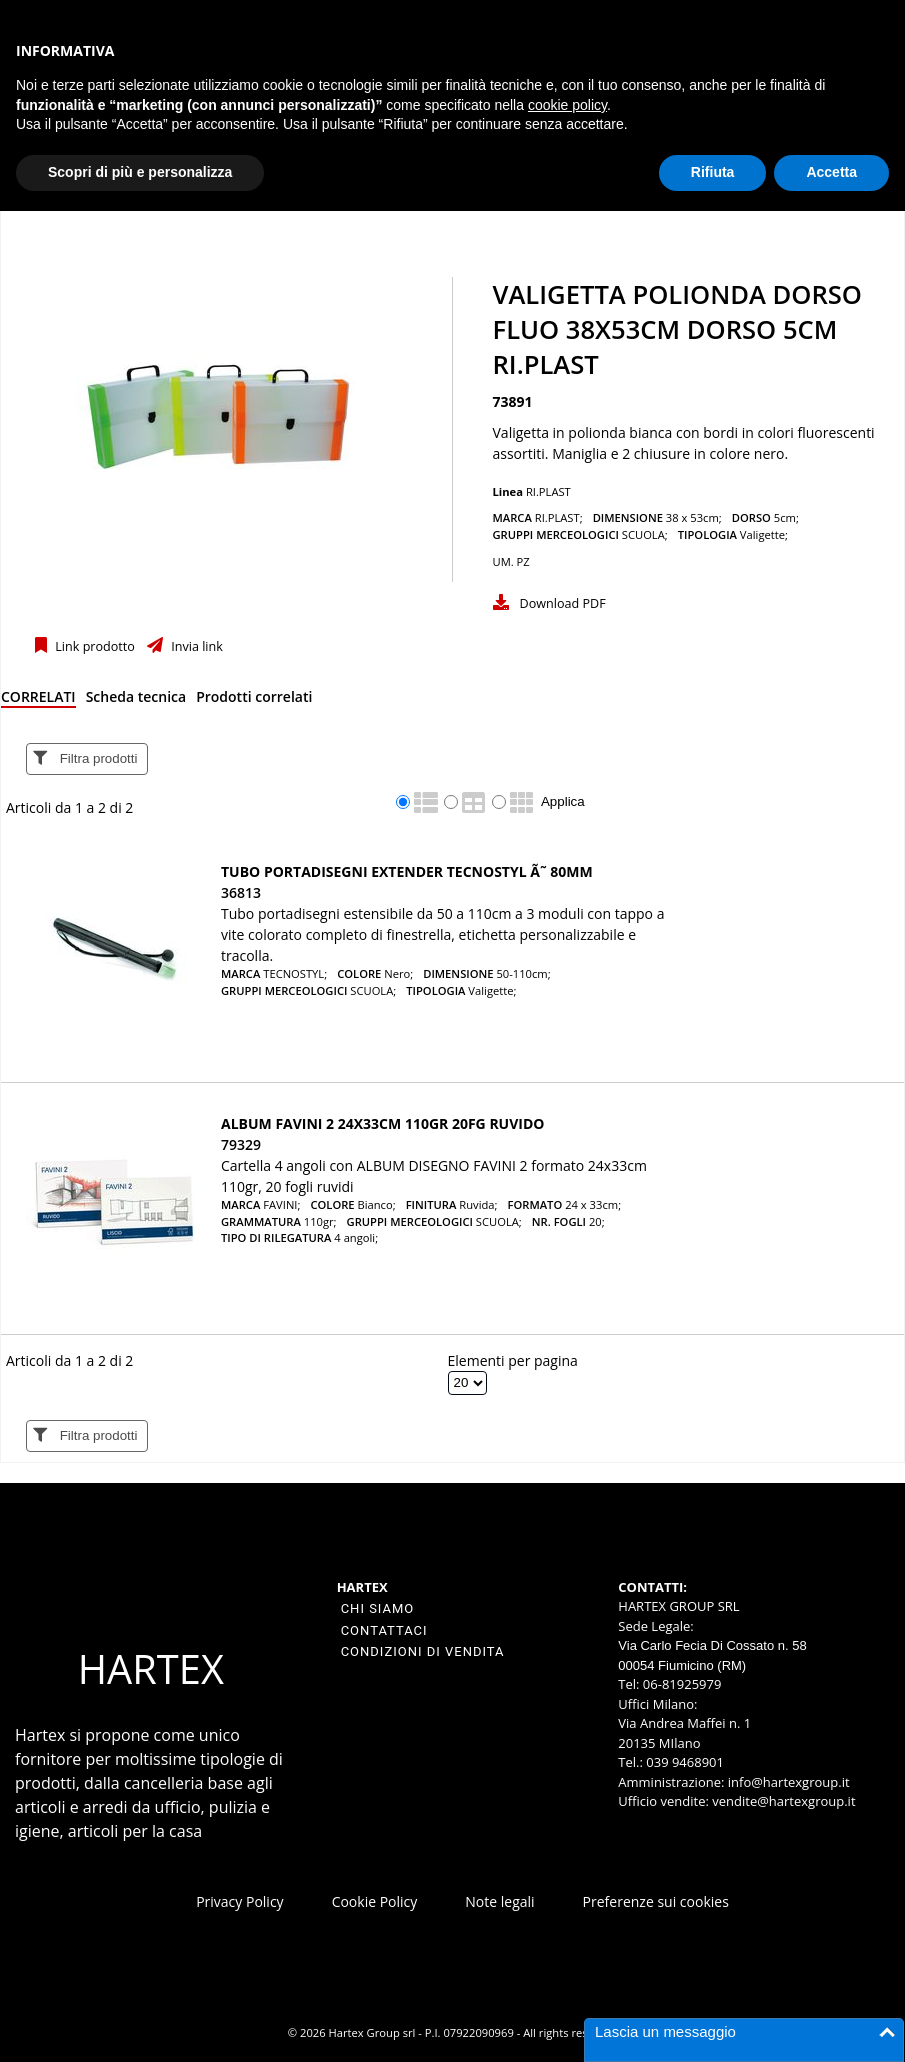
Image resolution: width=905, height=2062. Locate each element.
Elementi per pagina (513, 1360)
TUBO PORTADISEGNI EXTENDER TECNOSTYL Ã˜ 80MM (407, 871)
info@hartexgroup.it (786, 1782)
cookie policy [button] (567, 105)
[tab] (38, 700)
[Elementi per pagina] (467, 1383)
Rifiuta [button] (713, 172)
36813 (241, 892)
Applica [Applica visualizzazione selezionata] (563, 801)
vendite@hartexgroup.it (783, 1801)
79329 (241, 1144)
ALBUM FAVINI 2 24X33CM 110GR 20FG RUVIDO (382, 1123)
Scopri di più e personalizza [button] (140, 172)
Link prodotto (93, 646)
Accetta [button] (831, 172)
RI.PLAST (548, 491)
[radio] (403, 802)
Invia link (195, 646)
